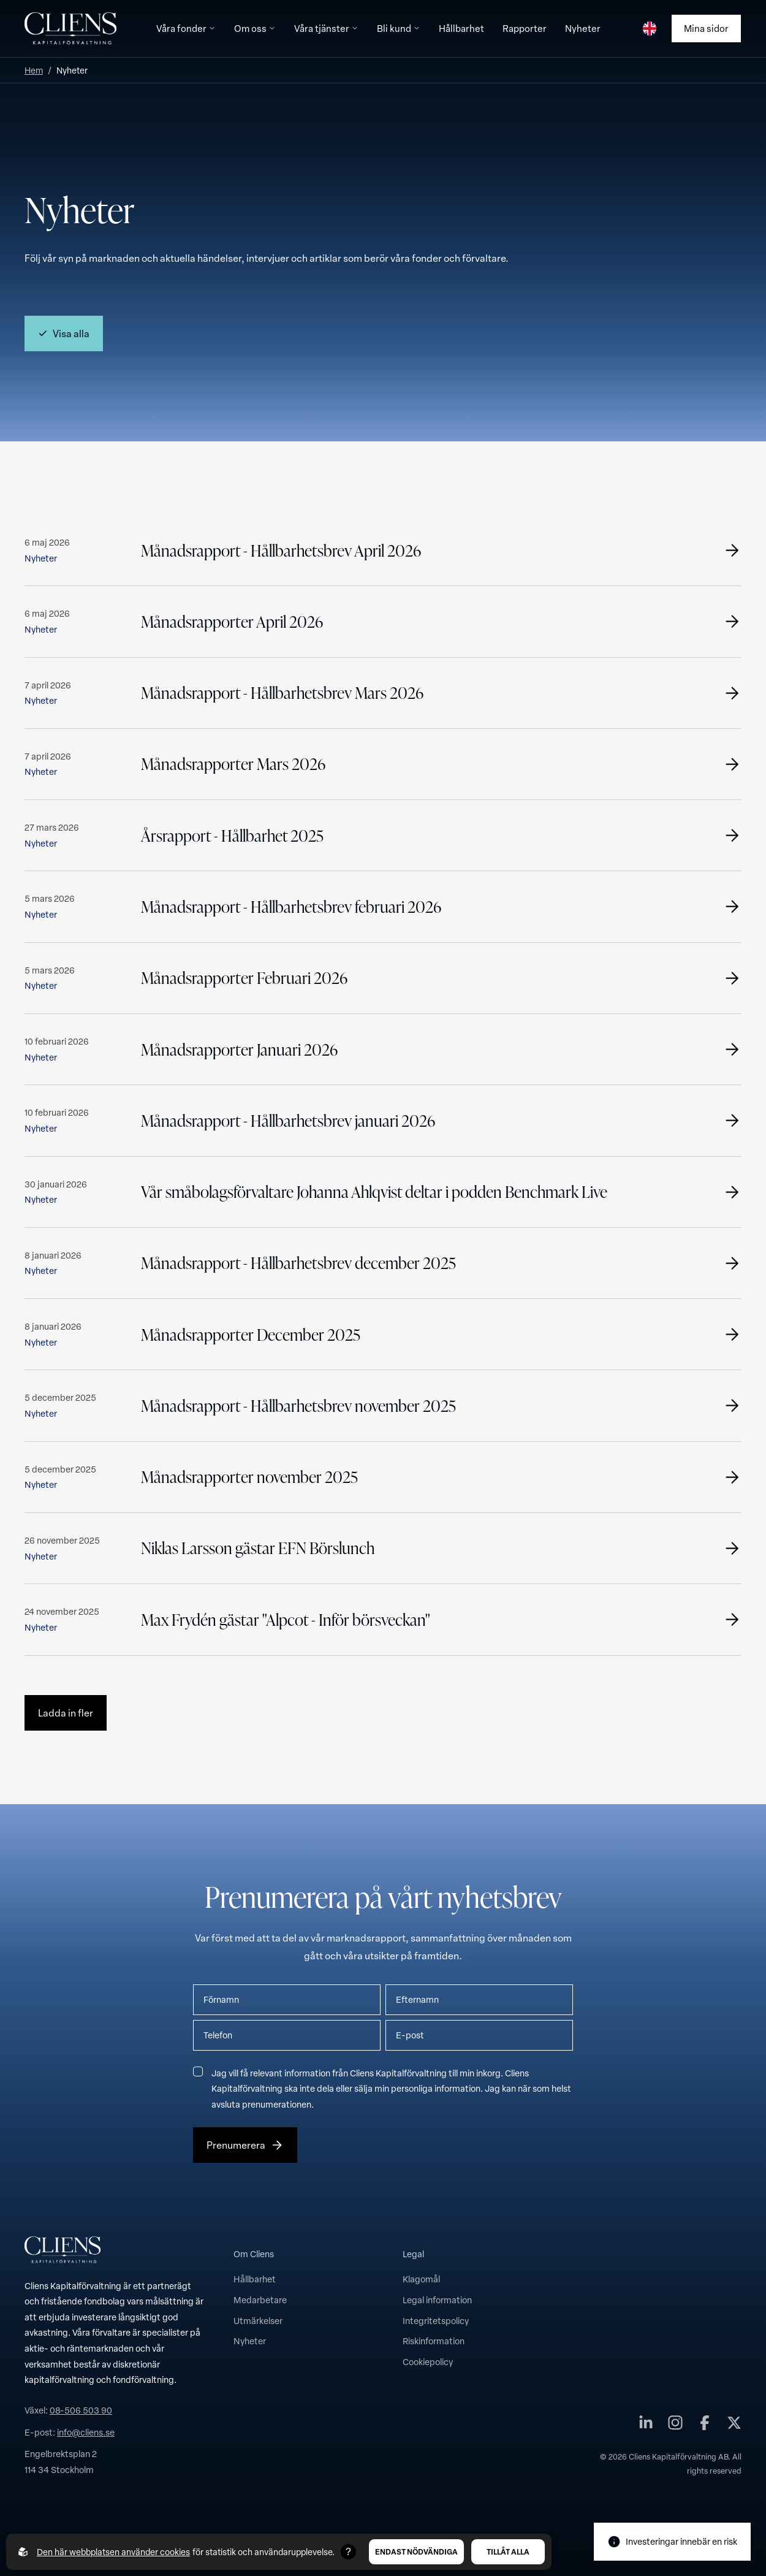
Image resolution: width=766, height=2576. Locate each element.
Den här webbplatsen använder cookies (113, 2552)
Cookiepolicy (428, 2361)
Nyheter (249, 2340)
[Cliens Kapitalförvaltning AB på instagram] (675, 2425)
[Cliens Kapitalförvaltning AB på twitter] (734, 2425)
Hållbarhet (254, 2279)
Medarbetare (260, 2299)
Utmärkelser (258, 2320)
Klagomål (421, 2279)
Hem (34, 70)
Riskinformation (434, 2340)
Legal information (437, 2299)
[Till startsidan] (70, 28)
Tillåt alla (508, 2551)
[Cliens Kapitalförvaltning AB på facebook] (704, 2425)
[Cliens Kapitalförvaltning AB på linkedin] (646, 2425)
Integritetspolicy (436, 2320)
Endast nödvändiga (416, 2551)
